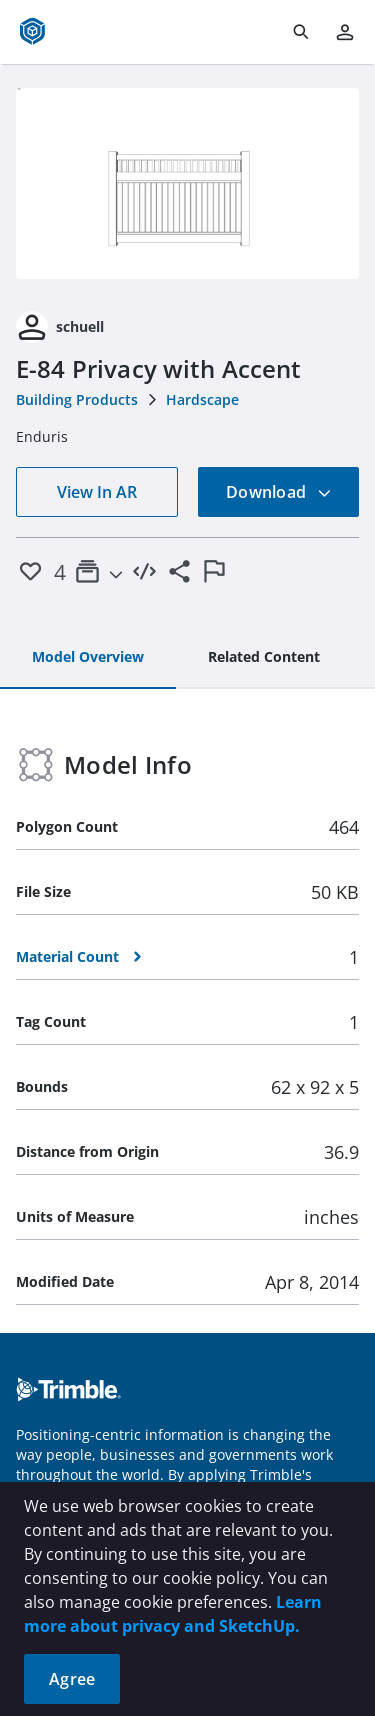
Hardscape (202, 399)
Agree (72, 1679)
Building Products (77, 399)
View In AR (97, 492)
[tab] (88, 658)
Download (279, 492)
